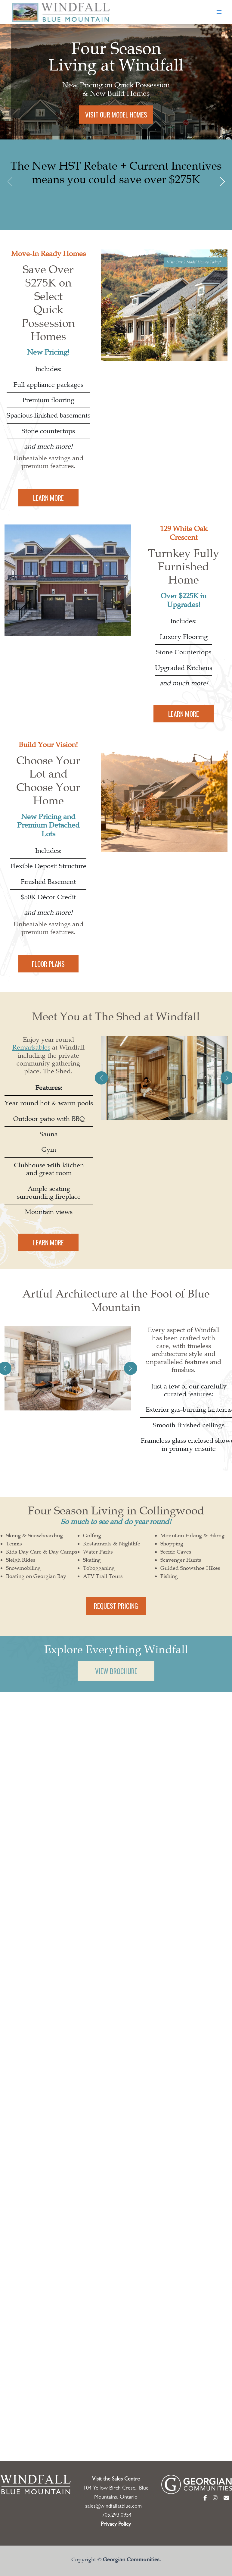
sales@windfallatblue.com (113, 2493)
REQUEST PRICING (116, 1614)
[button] (222, 181)
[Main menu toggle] (219, 12)
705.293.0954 (116, 2502)
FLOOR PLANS (47, 972)
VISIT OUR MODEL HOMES (115, 114)
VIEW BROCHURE (116, 1680)
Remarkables (31, 1056)
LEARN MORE (47, 506)
